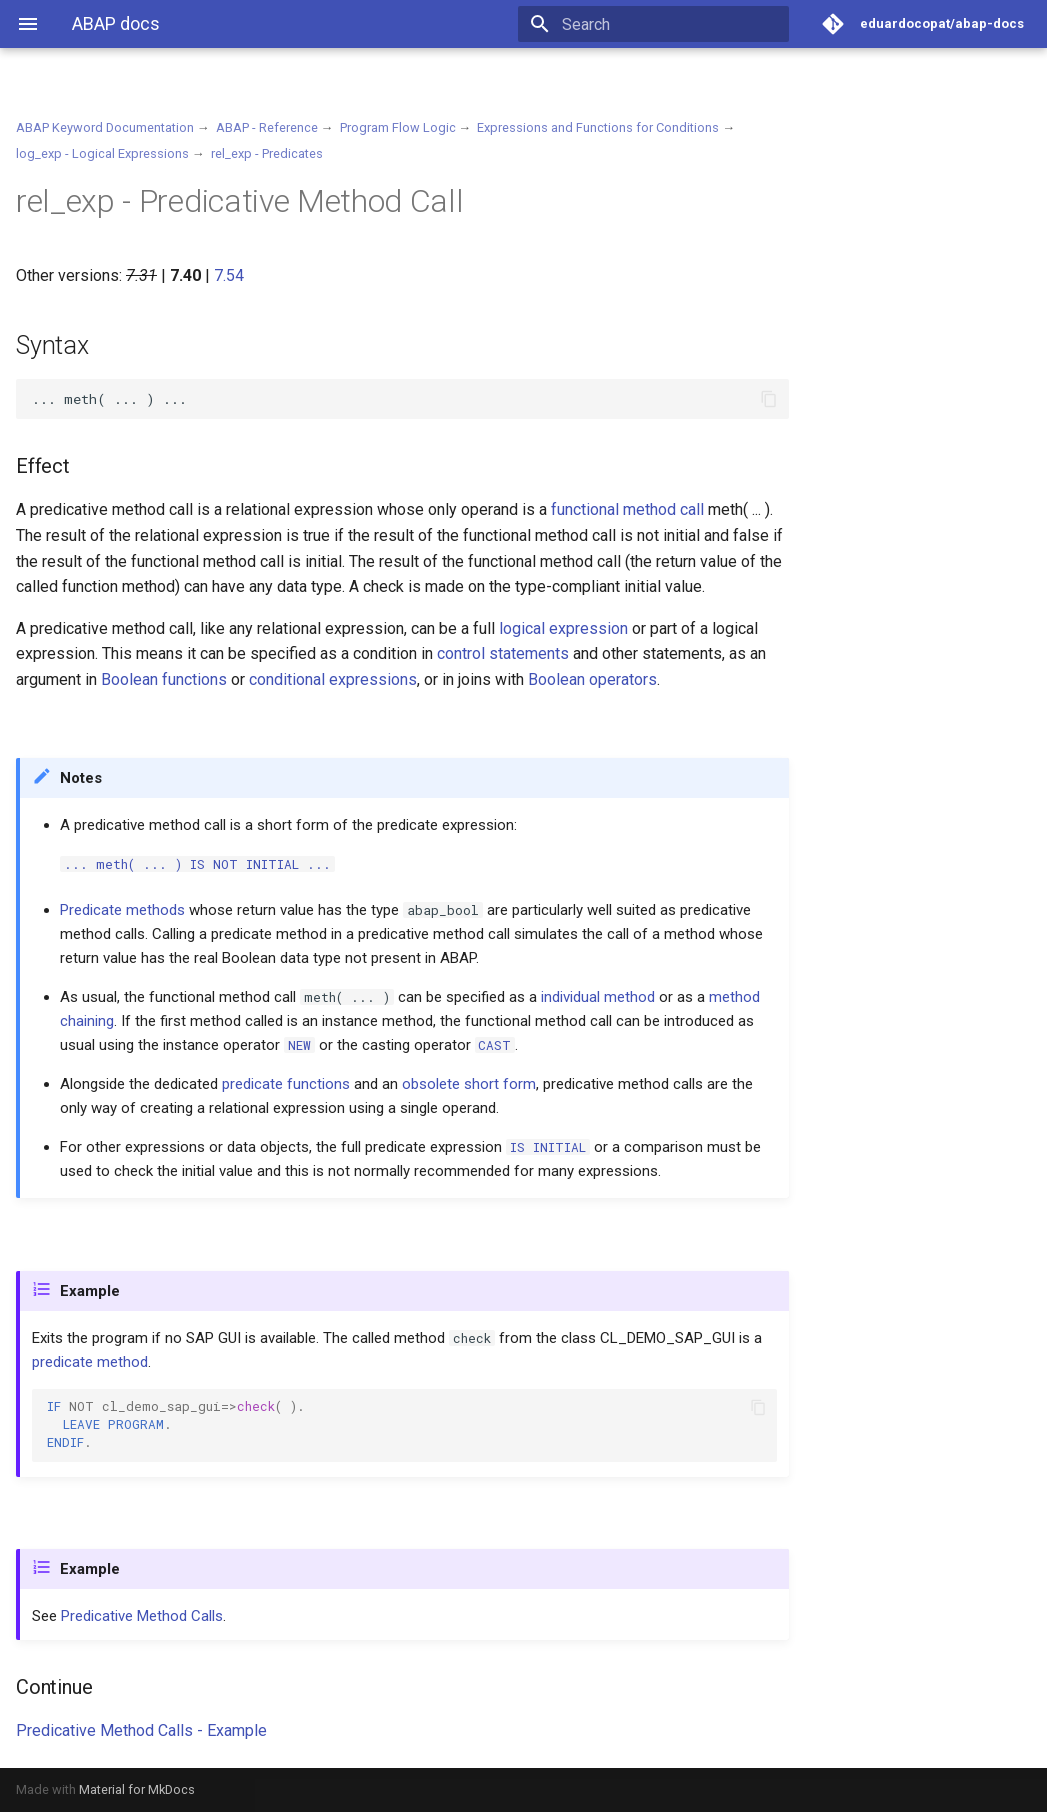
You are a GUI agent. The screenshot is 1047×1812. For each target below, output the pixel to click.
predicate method (90, 1362)
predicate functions (286, 1084)
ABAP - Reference (267, 127)
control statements (503, 653)
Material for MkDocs (137, 1789)
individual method (598, 997)
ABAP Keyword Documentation (105, 127)
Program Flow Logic (398, 127)
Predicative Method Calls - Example (141, 1730)
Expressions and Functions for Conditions (598, 127)
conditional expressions (333, 679)
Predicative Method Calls (142, 1616)
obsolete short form (469, 1084)
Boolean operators (592, 679)
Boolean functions (164, 679)
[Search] (672, 24)
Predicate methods (122, 910)
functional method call (627, 509)
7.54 (229, 275)
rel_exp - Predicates (267, 153)
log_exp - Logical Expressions (102, 153)
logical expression (563, 628)
